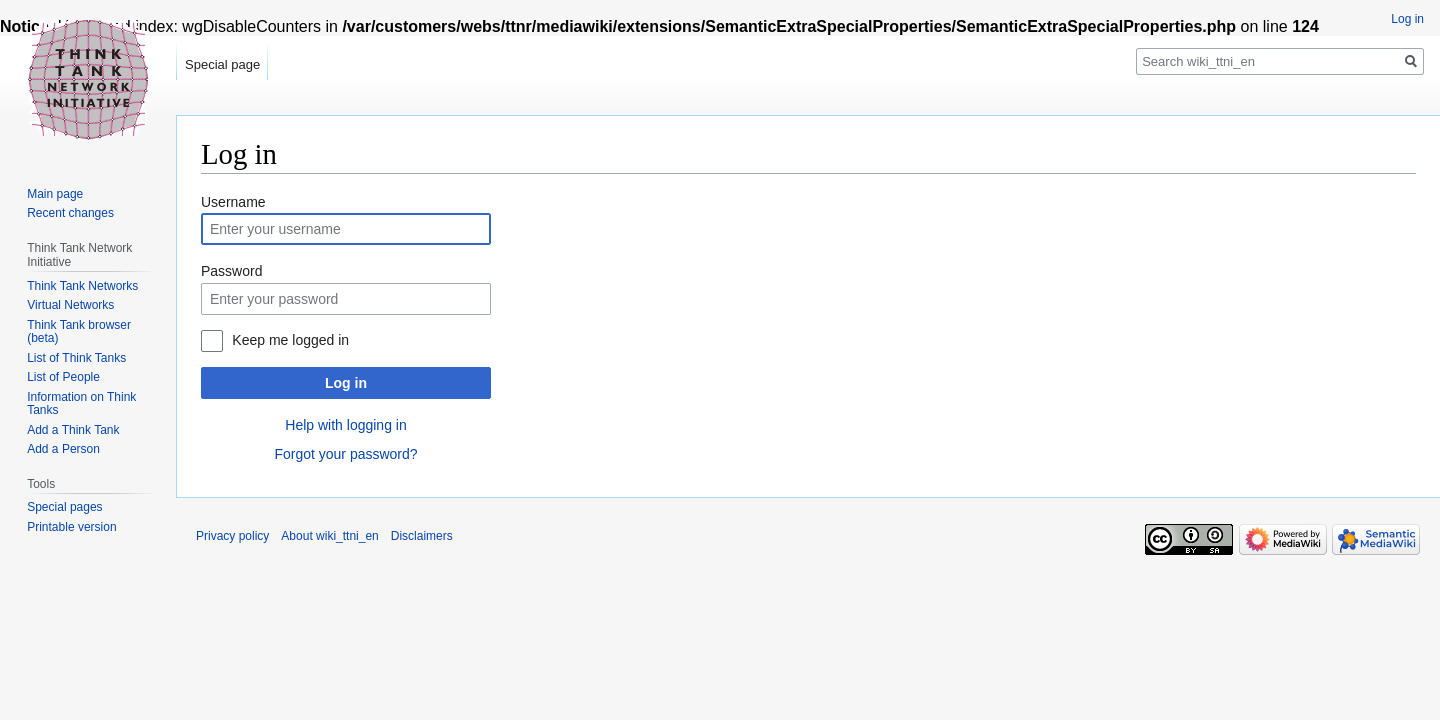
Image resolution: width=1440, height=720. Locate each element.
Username (233, 202)
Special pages (64, 507)
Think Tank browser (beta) (79, 332)
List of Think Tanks (76, 358)
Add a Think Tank (73, 430)
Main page (55, 194)
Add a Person (63, 449)
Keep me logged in (290, 340)
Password (231, 271)
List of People (63, 377)
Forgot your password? (345, 454)
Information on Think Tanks (81, 404)
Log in (346, 383)
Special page (222, 64)
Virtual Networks (70, 305)
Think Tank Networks (82, 286)
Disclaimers (422, 536)
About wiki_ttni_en (329, 536)
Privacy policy (232, 536)
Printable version (71, 527)
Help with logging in (345, 425)
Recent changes (70, 213)
